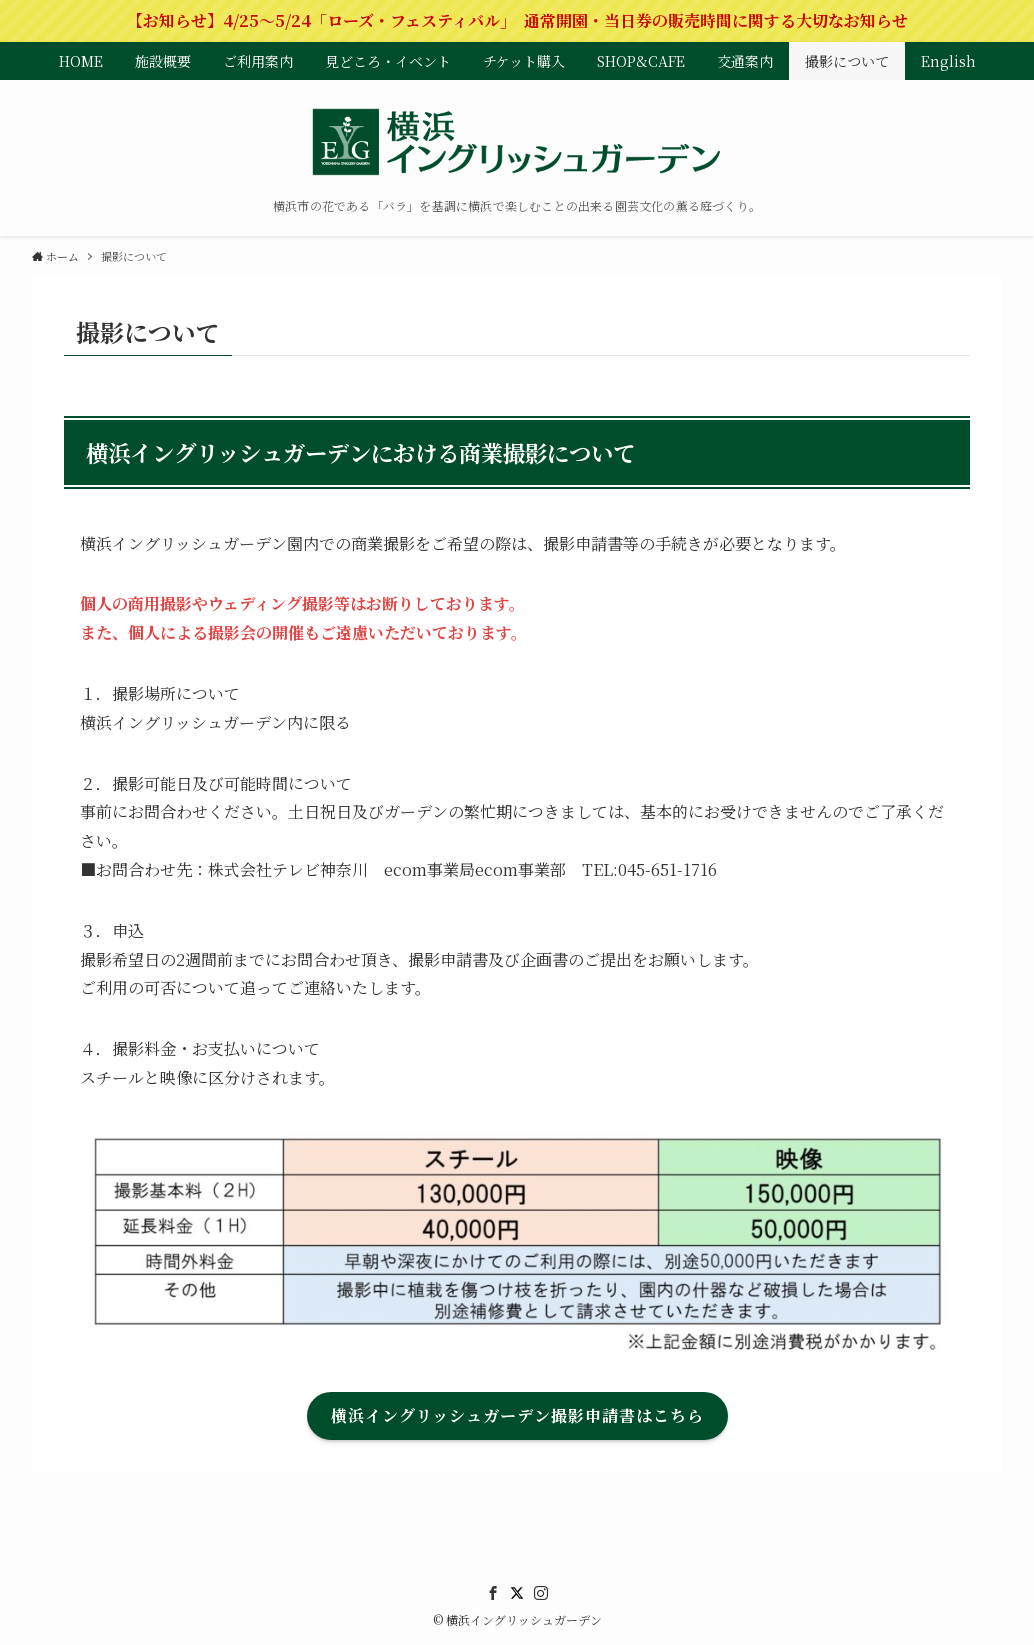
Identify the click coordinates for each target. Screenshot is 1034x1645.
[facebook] (493, 1593)
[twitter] (517, 1593)
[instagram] (541, 1593)
